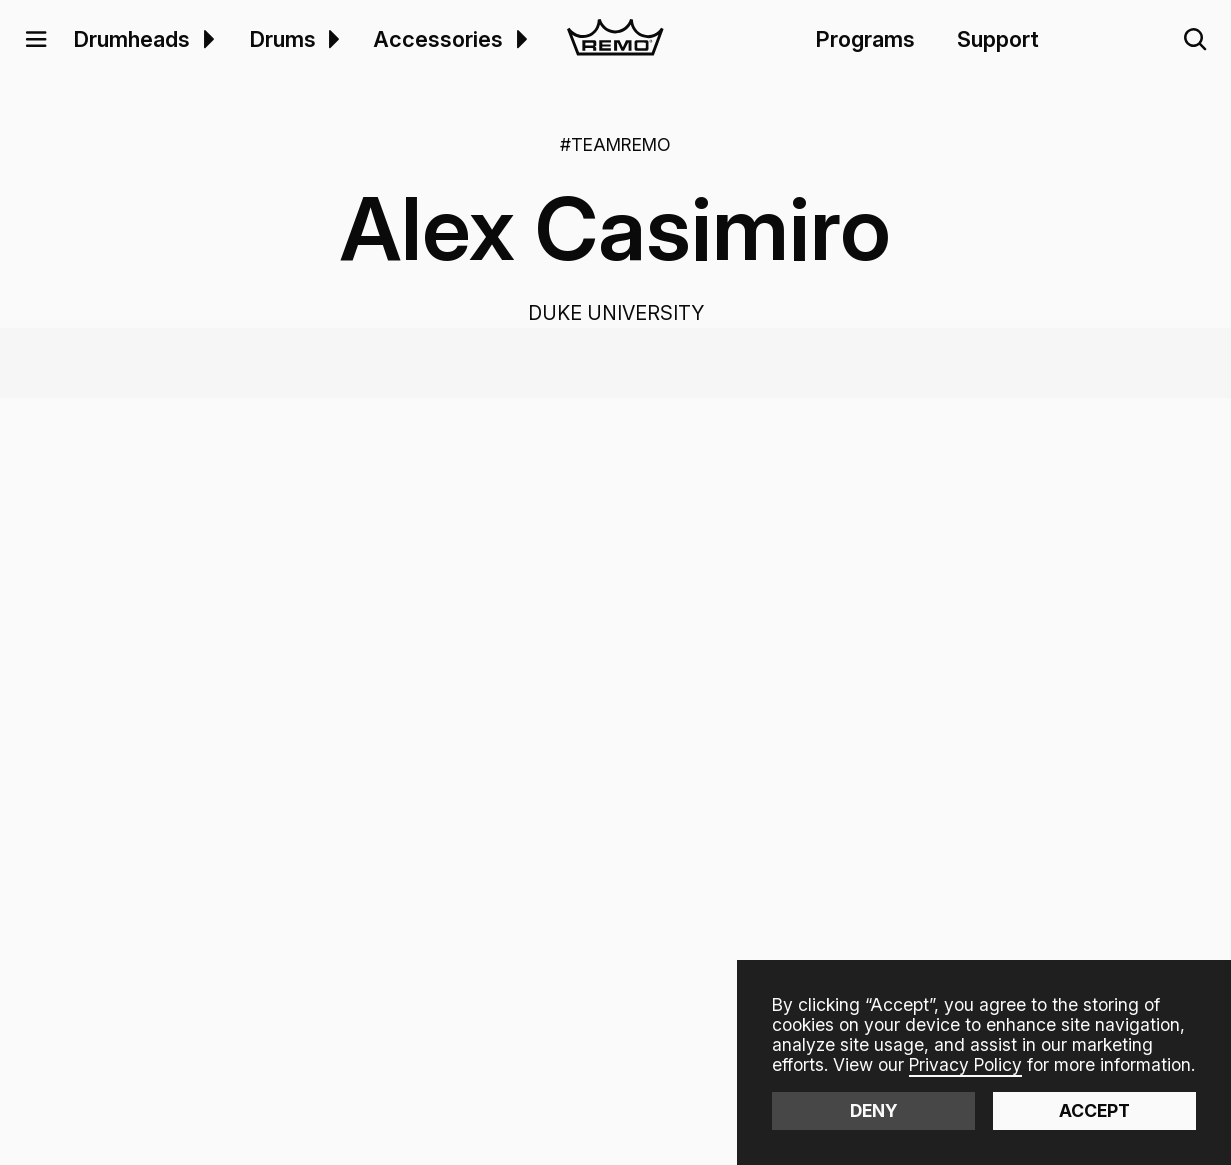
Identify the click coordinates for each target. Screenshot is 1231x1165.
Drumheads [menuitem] (132, 39)
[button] (36, 39)
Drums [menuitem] (283, 39)
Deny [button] (874, 1110)
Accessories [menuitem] (438, 39)
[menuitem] (205, 39)
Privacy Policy (965, 1064)
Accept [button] (1094, 1110)
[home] (615, 39)
